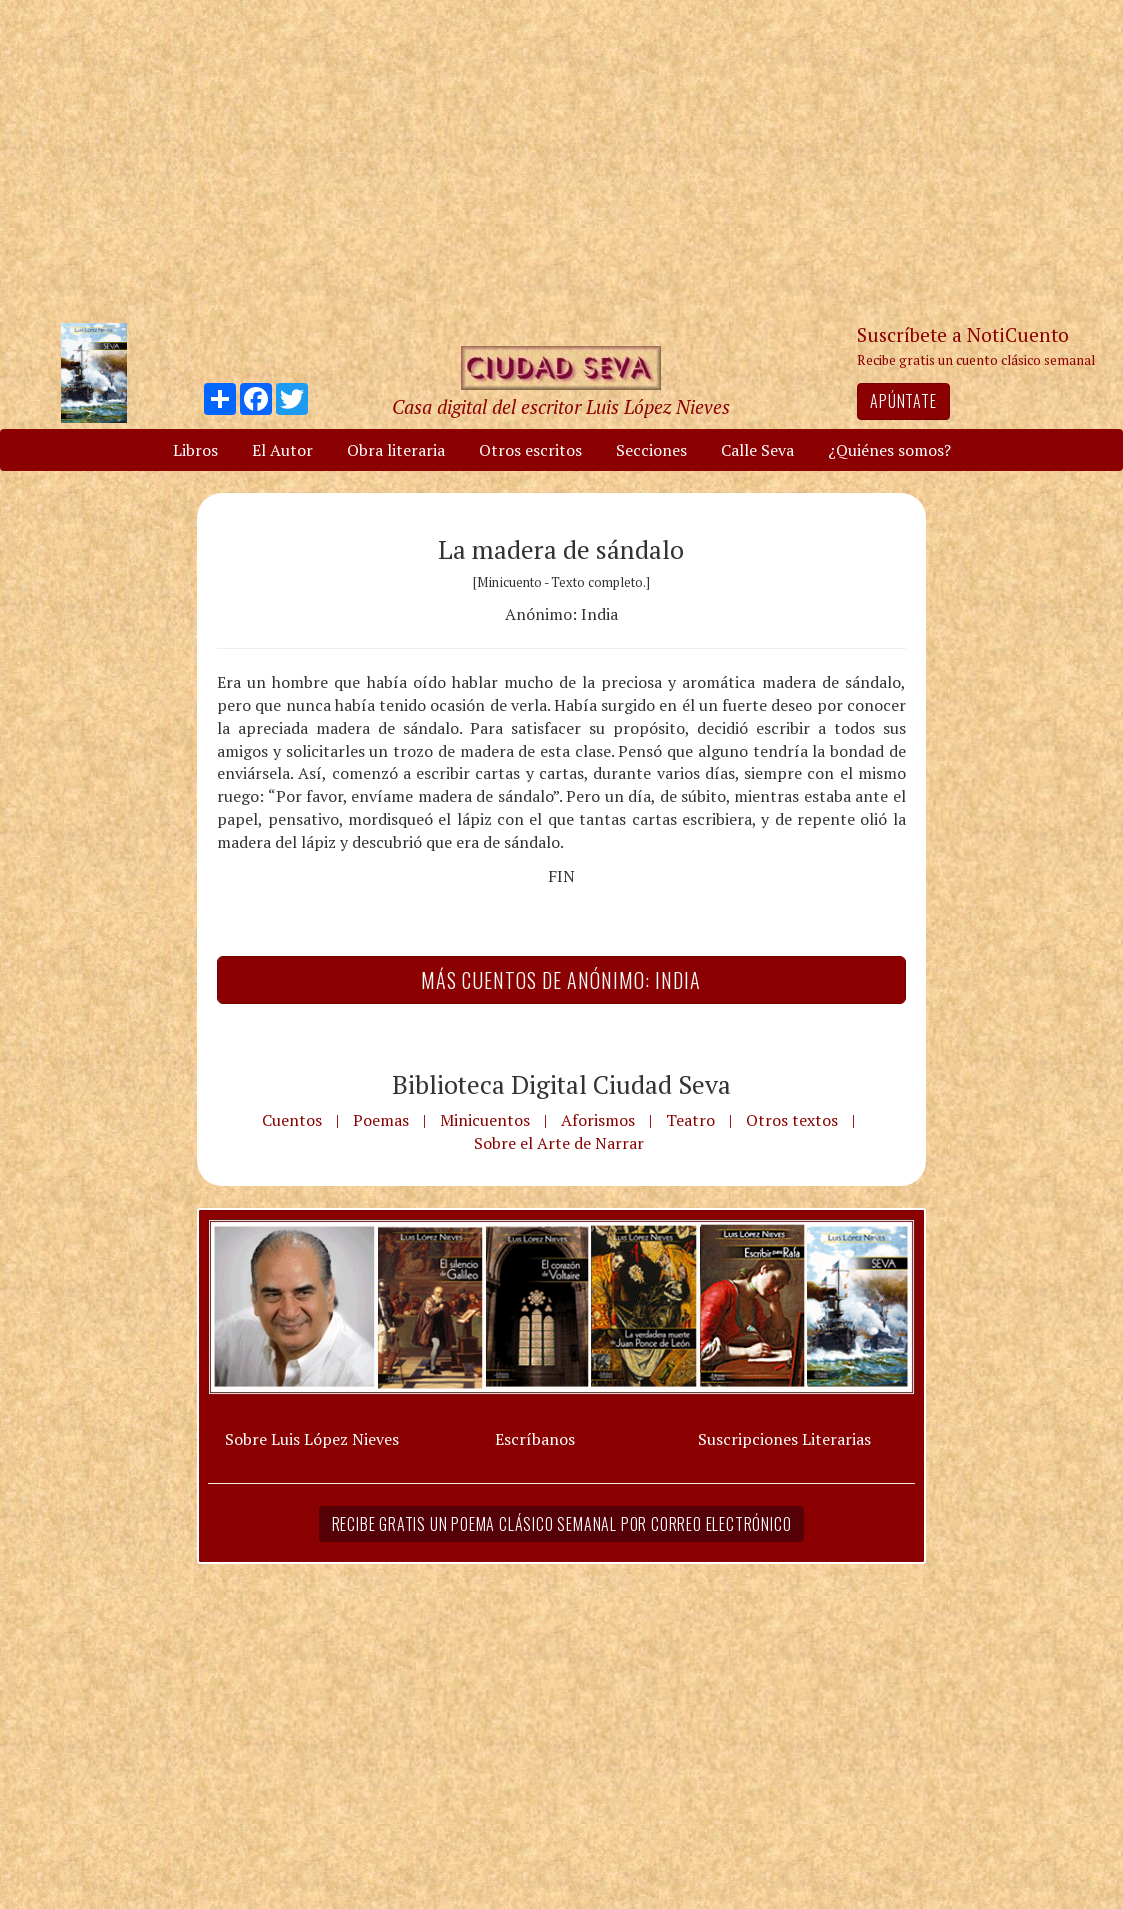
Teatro (690, 1120)
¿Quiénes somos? (889, 450)
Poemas (381, 1120)
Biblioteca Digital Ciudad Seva (561, 1084)
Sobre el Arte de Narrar (559, 1143)
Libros (195, 450)
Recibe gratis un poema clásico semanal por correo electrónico (562, 1524)
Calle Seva (757, 450)
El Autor (282, 450)
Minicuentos (485, 1120)
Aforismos (598, 1120)
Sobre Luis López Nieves (312, 1439)
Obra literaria (396, 450)
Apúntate (903, 401)
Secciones (651, 450)
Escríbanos (535, 1439)
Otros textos (792, 1120)
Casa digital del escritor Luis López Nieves (561, 406)
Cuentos (292, 1120)
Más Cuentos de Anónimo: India (561, 980)
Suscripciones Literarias (784, 1439)
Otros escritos (530, 450)
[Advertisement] (562, 160)
